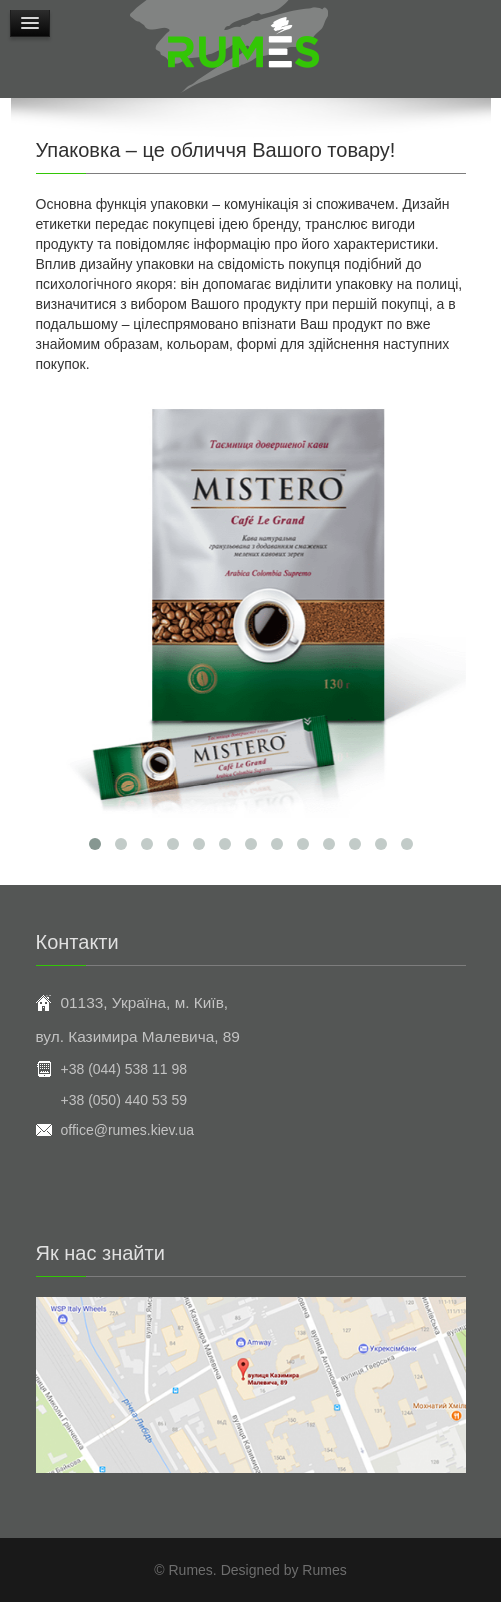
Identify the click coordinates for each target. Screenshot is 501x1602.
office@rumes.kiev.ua (128, 1130)
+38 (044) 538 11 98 (124, 1069)
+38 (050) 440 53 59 (124, 1100)
